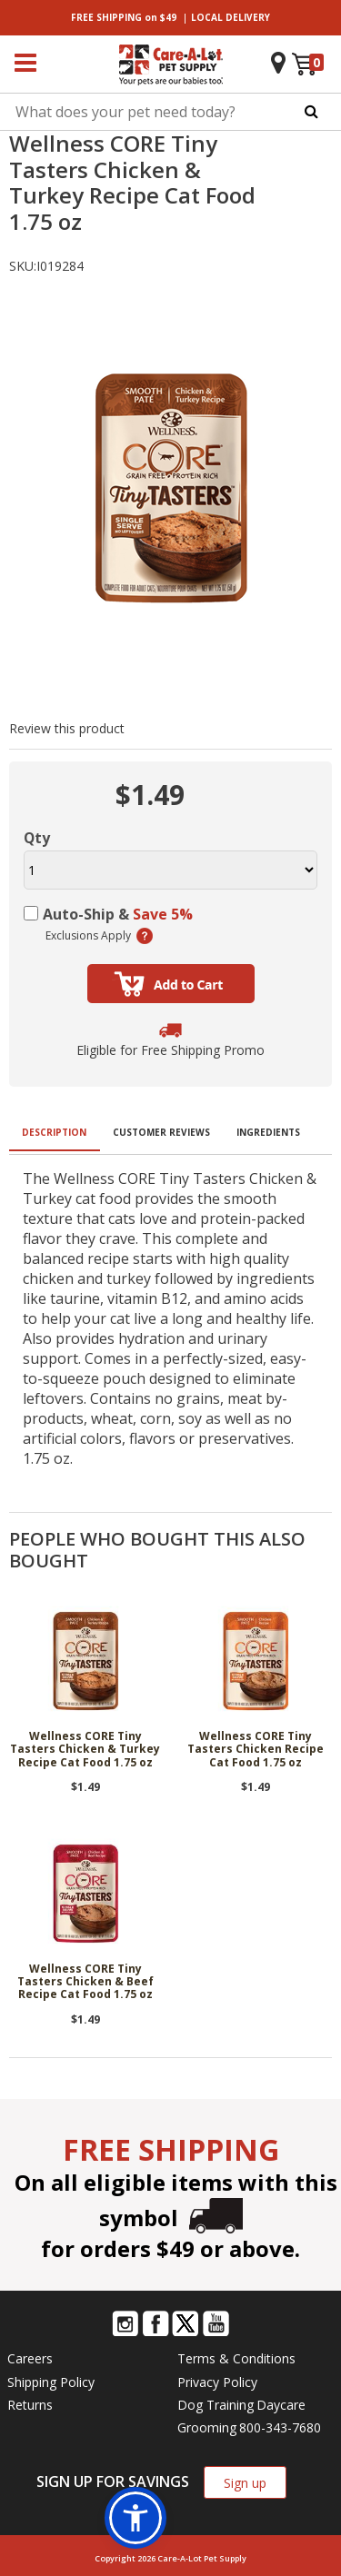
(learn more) (144, 936)
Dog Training (215, 2404)
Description (54, 1132)
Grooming (206, 2427)
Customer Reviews (161, 1132)
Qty (37, 838)
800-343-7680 (280, 2427)
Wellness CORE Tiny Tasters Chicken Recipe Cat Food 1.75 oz (255, 1750)
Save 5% (163, 914)
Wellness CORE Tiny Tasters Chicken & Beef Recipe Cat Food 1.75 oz (85, 1983)
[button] (135, 2517)
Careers (30, 2358)
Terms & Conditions (236, 2358)
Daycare (281, 2404)
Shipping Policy (51, 2382)
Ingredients (268, 1132)
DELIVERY (230, 17)
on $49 (123, 17)
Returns (30, 2404)
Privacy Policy (217, 2382)
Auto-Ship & (118, 914)
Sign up (245, 2482)
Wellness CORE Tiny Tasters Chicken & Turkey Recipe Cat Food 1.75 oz (85, 1750)
